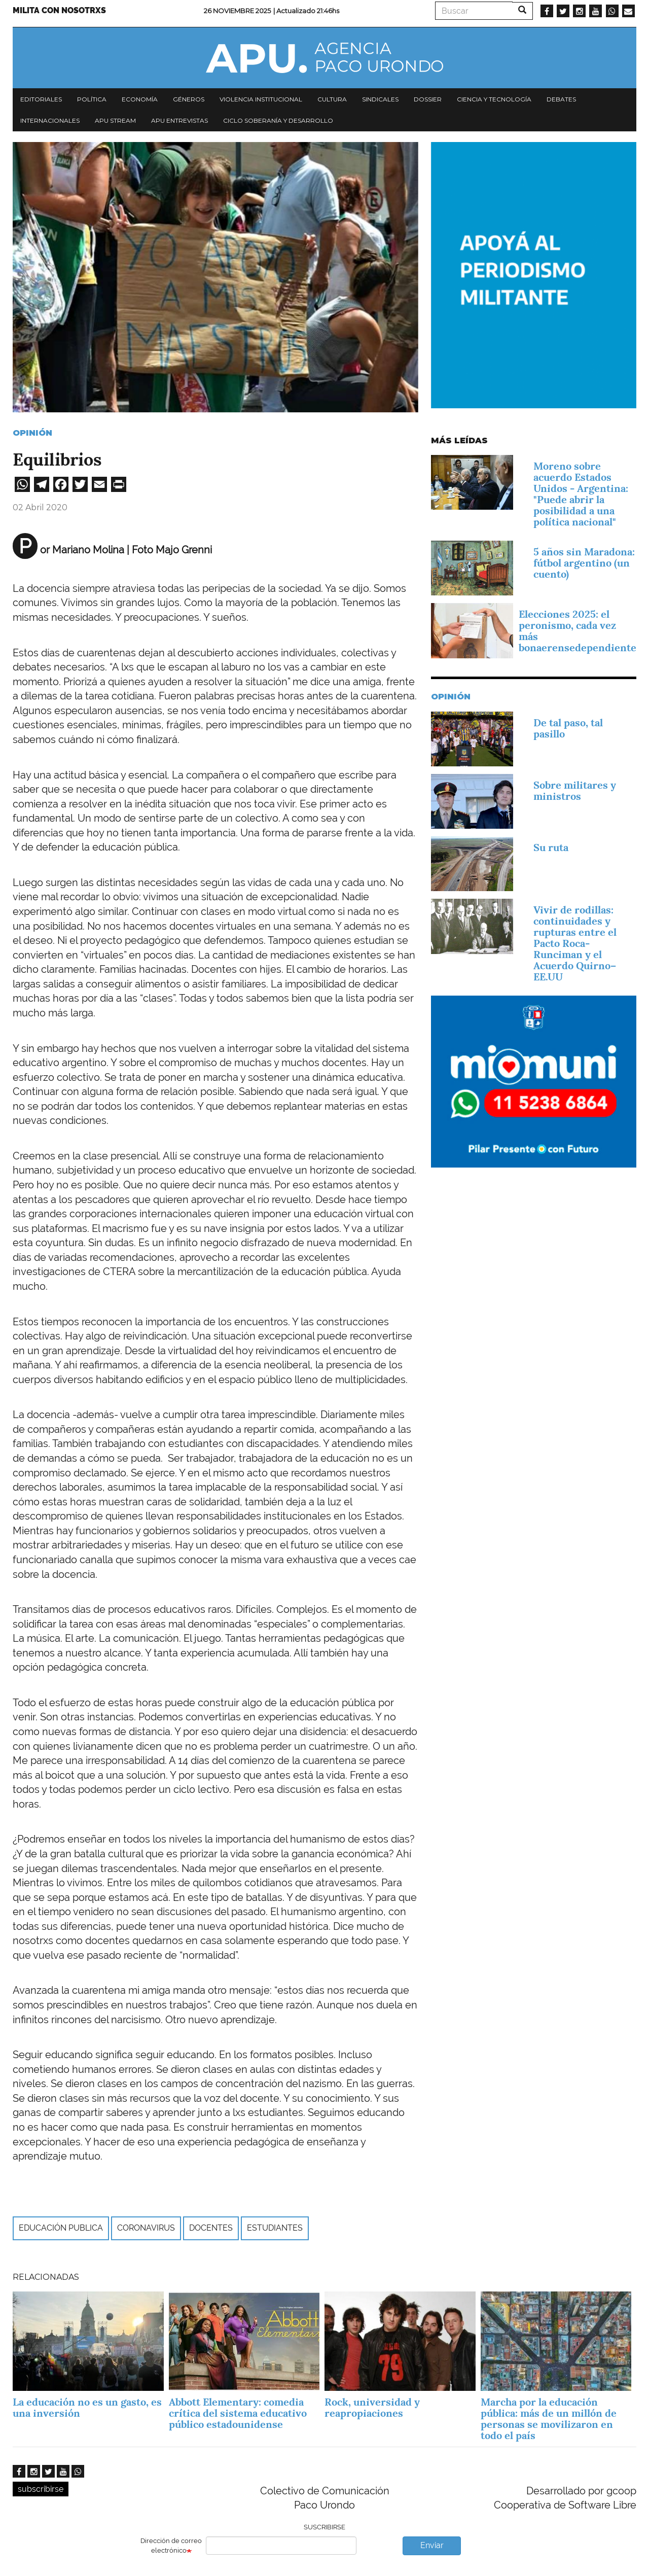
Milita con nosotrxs (59, 10)
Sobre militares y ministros (574, 791)
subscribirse (40, 2489)
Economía (140, 99)
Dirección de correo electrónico (171, 2545)
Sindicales (380, 99)
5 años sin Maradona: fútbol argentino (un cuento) (584, 563)
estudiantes (275, 2228)
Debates (561, 99)
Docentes (211, 2228)
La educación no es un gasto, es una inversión (87, 2407)
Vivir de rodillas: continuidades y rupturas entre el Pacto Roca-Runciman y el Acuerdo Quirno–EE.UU (575, 943)
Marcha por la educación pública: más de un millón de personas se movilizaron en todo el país (549, 2418)
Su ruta (550, 847)
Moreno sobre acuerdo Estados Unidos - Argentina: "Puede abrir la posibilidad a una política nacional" (580, 494)
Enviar (432, 2545)
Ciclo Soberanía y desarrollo (278, 120)
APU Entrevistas (179, 120)
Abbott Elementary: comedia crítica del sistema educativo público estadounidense (238, 2413)
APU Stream (115, 120)
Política (91, 99)
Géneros (188, 99)
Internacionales (50, 120)
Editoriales (41, 99)
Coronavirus (146, 2228)
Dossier (428, 99)
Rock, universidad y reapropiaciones (372, 2407)
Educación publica (61, 2228)
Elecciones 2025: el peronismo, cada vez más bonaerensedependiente (577, 631)
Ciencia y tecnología (494, 99)
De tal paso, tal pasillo (568, 728)
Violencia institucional (261, 99)
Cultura (332, 99)
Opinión (32, 433)
